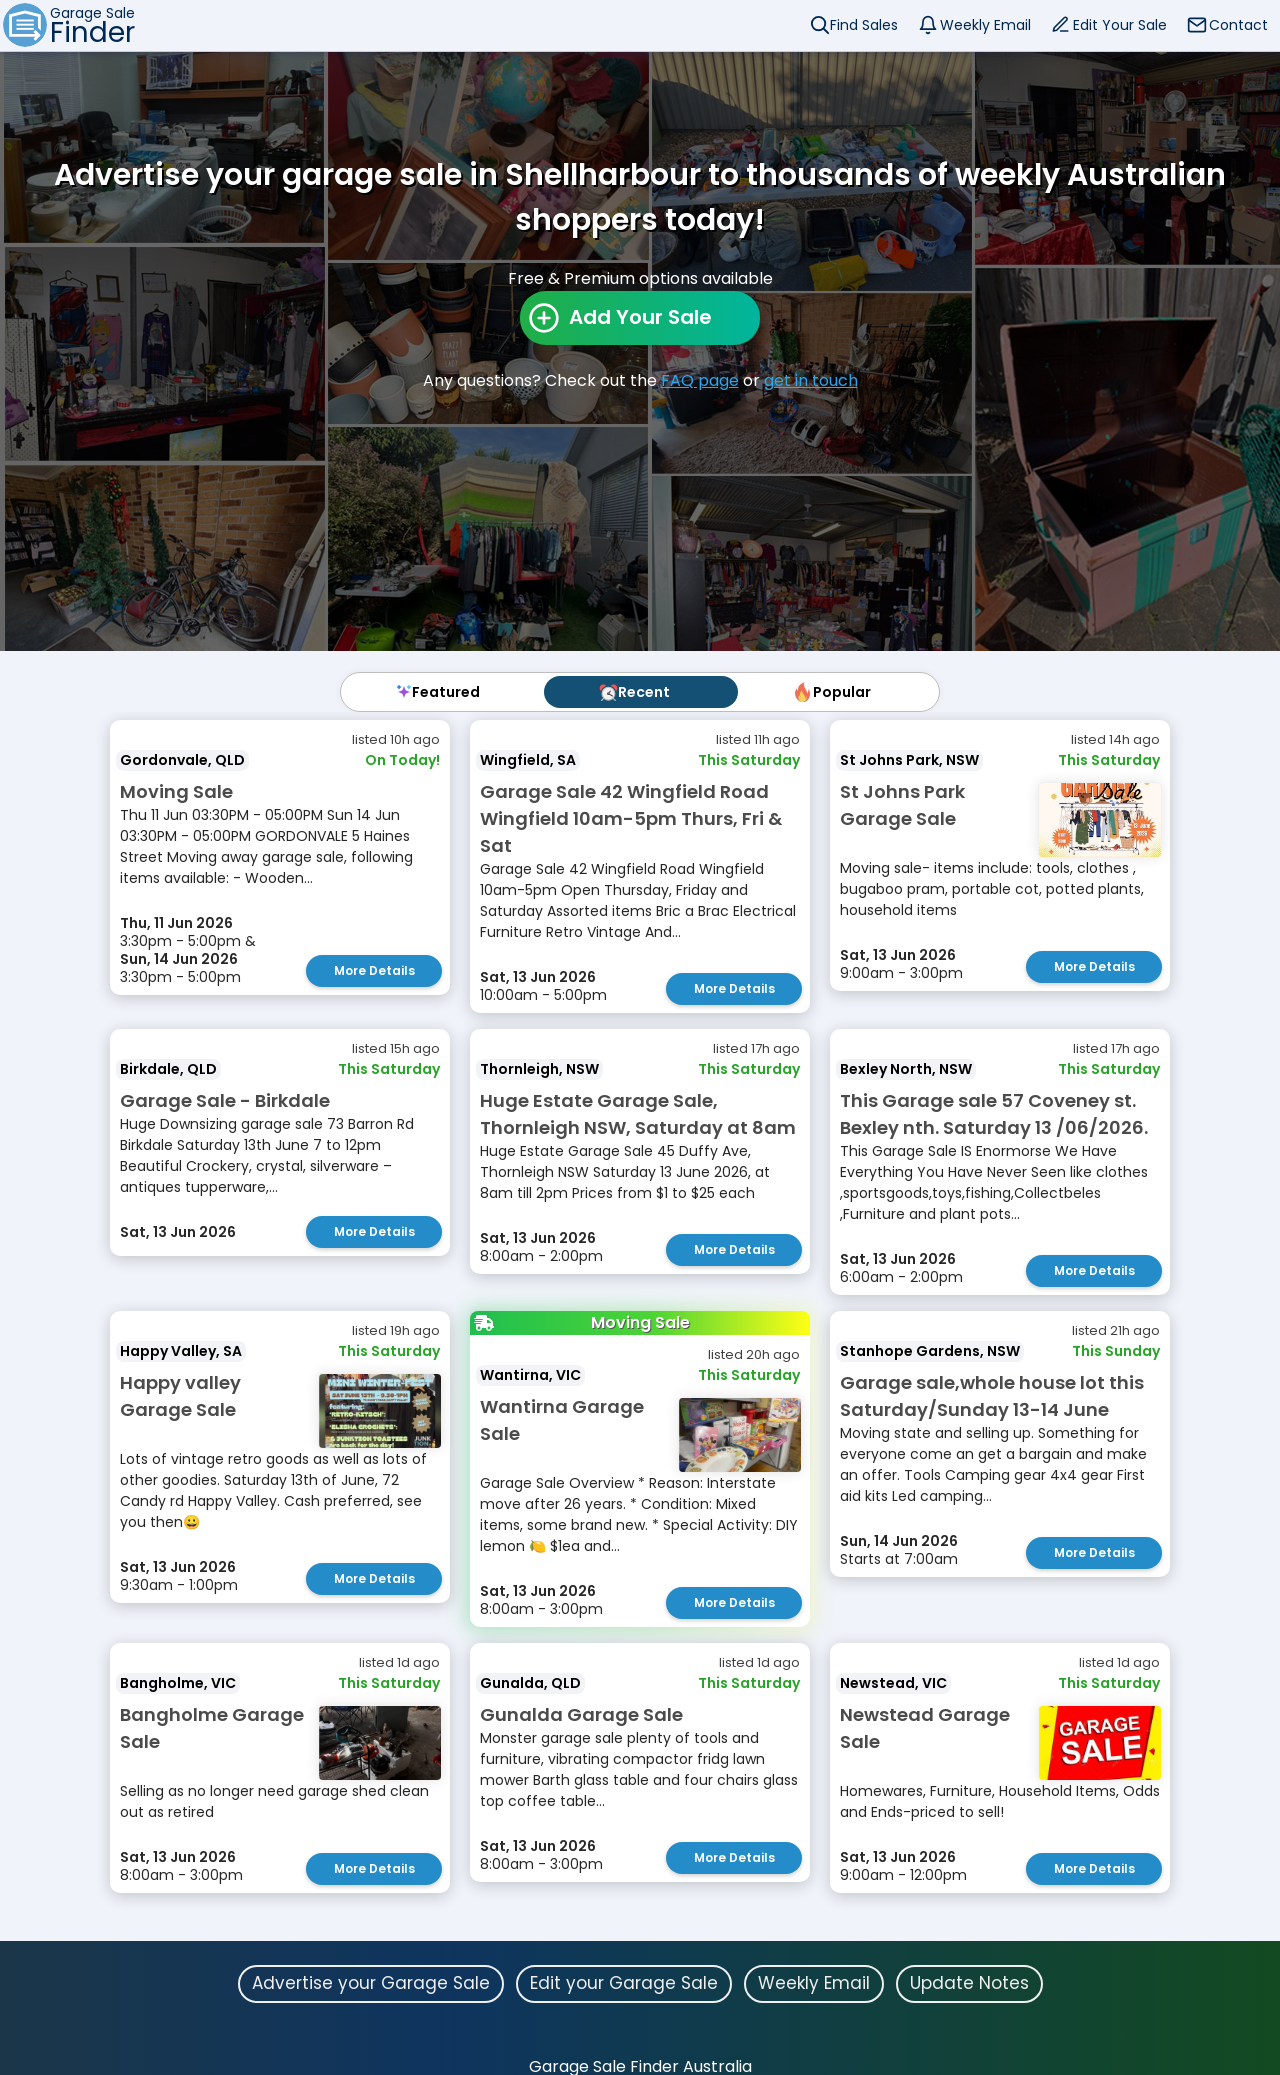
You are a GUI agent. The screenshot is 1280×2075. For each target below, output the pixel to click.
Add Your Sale (640, 317)
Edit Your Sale (1120, 25)
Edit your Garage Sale (624, 1983)
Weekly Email (985, 25)
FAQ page (700, 380)
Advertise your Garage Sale (371, 1983)
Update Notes (969, 1983)
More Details (374, 970)
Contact (1238, 25)
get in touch (811, 380)
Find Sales (864, 25)
